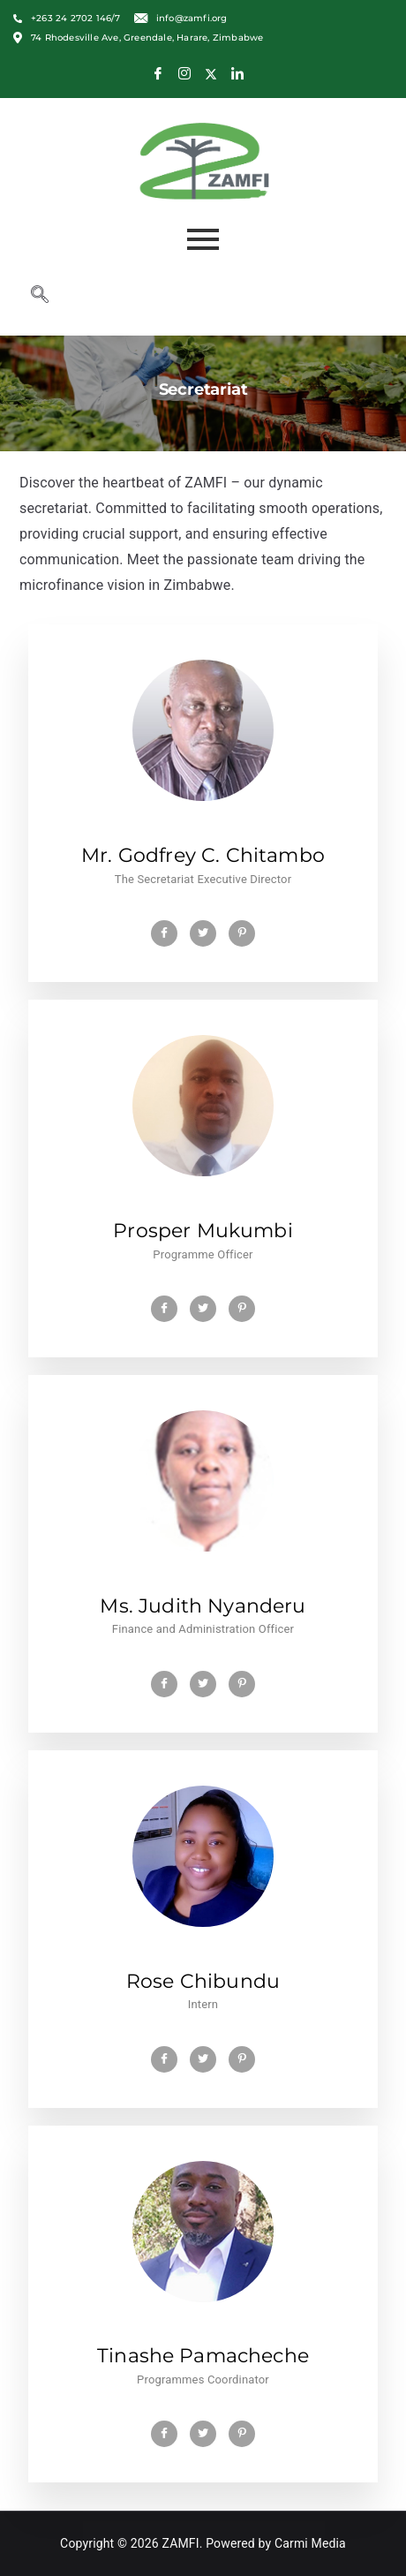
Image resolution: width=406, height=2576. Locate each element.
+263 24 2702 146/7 (67, 18)
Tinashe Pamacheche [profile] (203, 2356)
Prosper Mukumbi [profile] (202, 1231)
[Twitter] (203, 933)
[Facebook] (158, 74)
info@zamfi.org (181, 18)
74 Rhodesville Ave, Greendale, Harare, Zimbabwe (138, 37)
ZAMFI (180, 2543)
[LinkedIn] (237, 74)
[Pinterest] (242, 933)
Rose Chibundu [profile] (203, 1981)
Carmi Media (310, 2543)
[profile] (203, 829)
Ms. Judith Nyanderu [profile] (202, 1606)
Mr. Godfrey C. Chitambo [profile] (203, 855)
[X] (211, 74)
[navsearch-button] (39, 296)
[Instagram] (184, 74)
